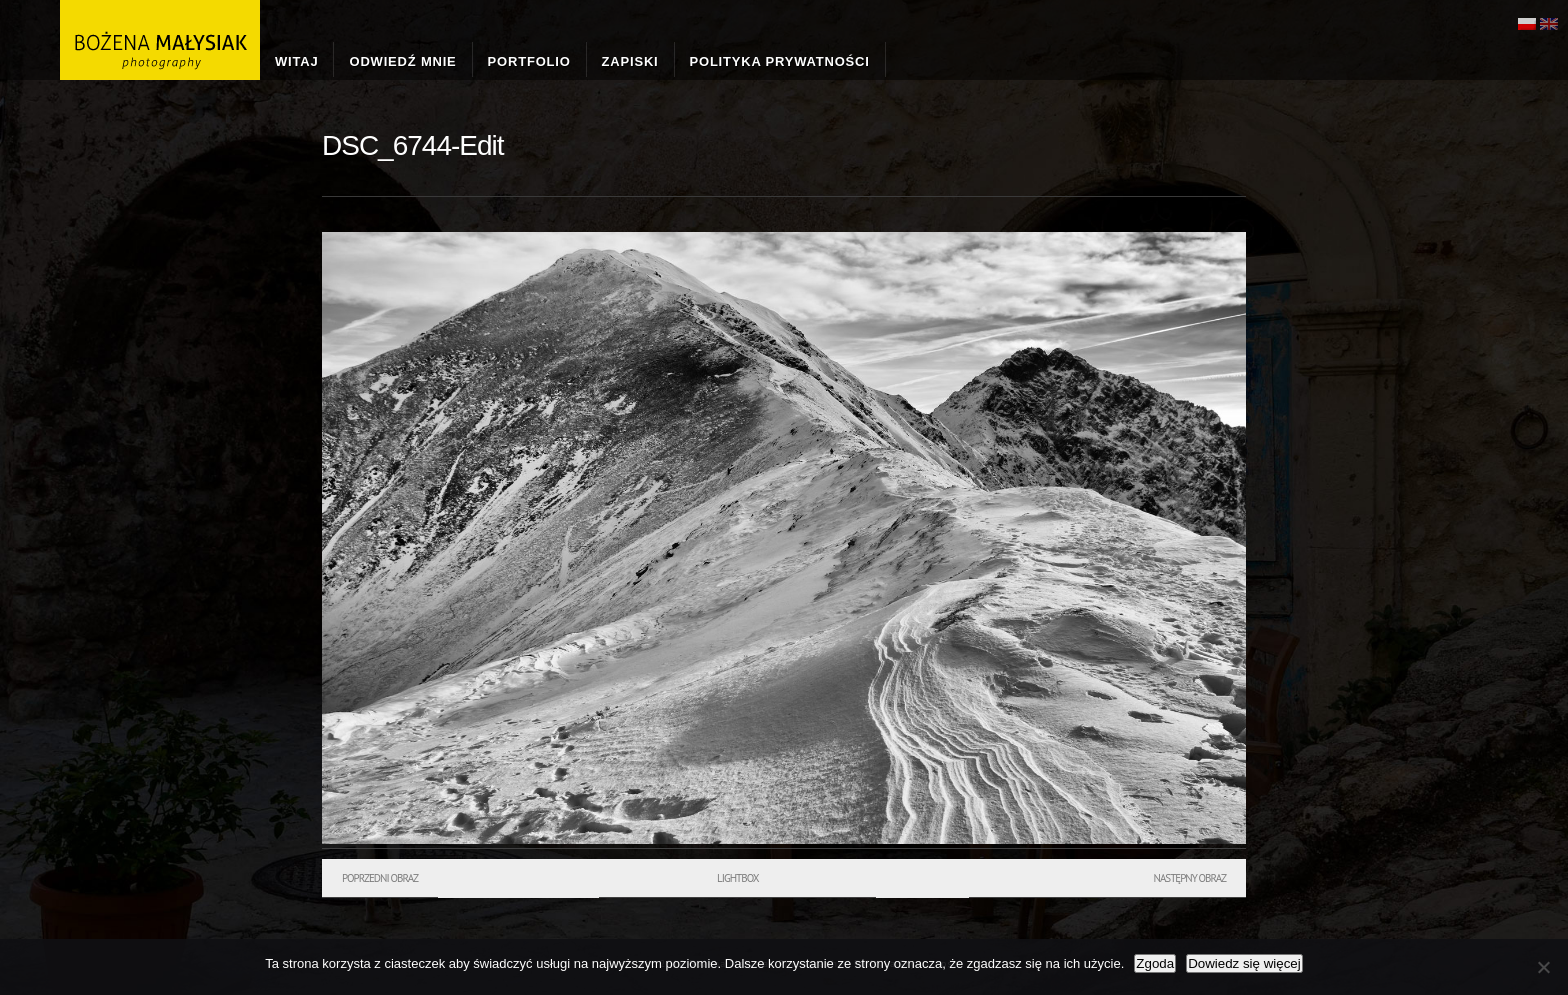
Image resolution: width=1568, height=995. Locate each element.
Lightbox (737, 878)
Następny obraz (1189, 878)
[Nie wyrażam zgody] (1543, 967)
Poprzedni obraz (380, 878)
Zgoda (1155, 963)
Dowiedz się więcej (1244, 963)
